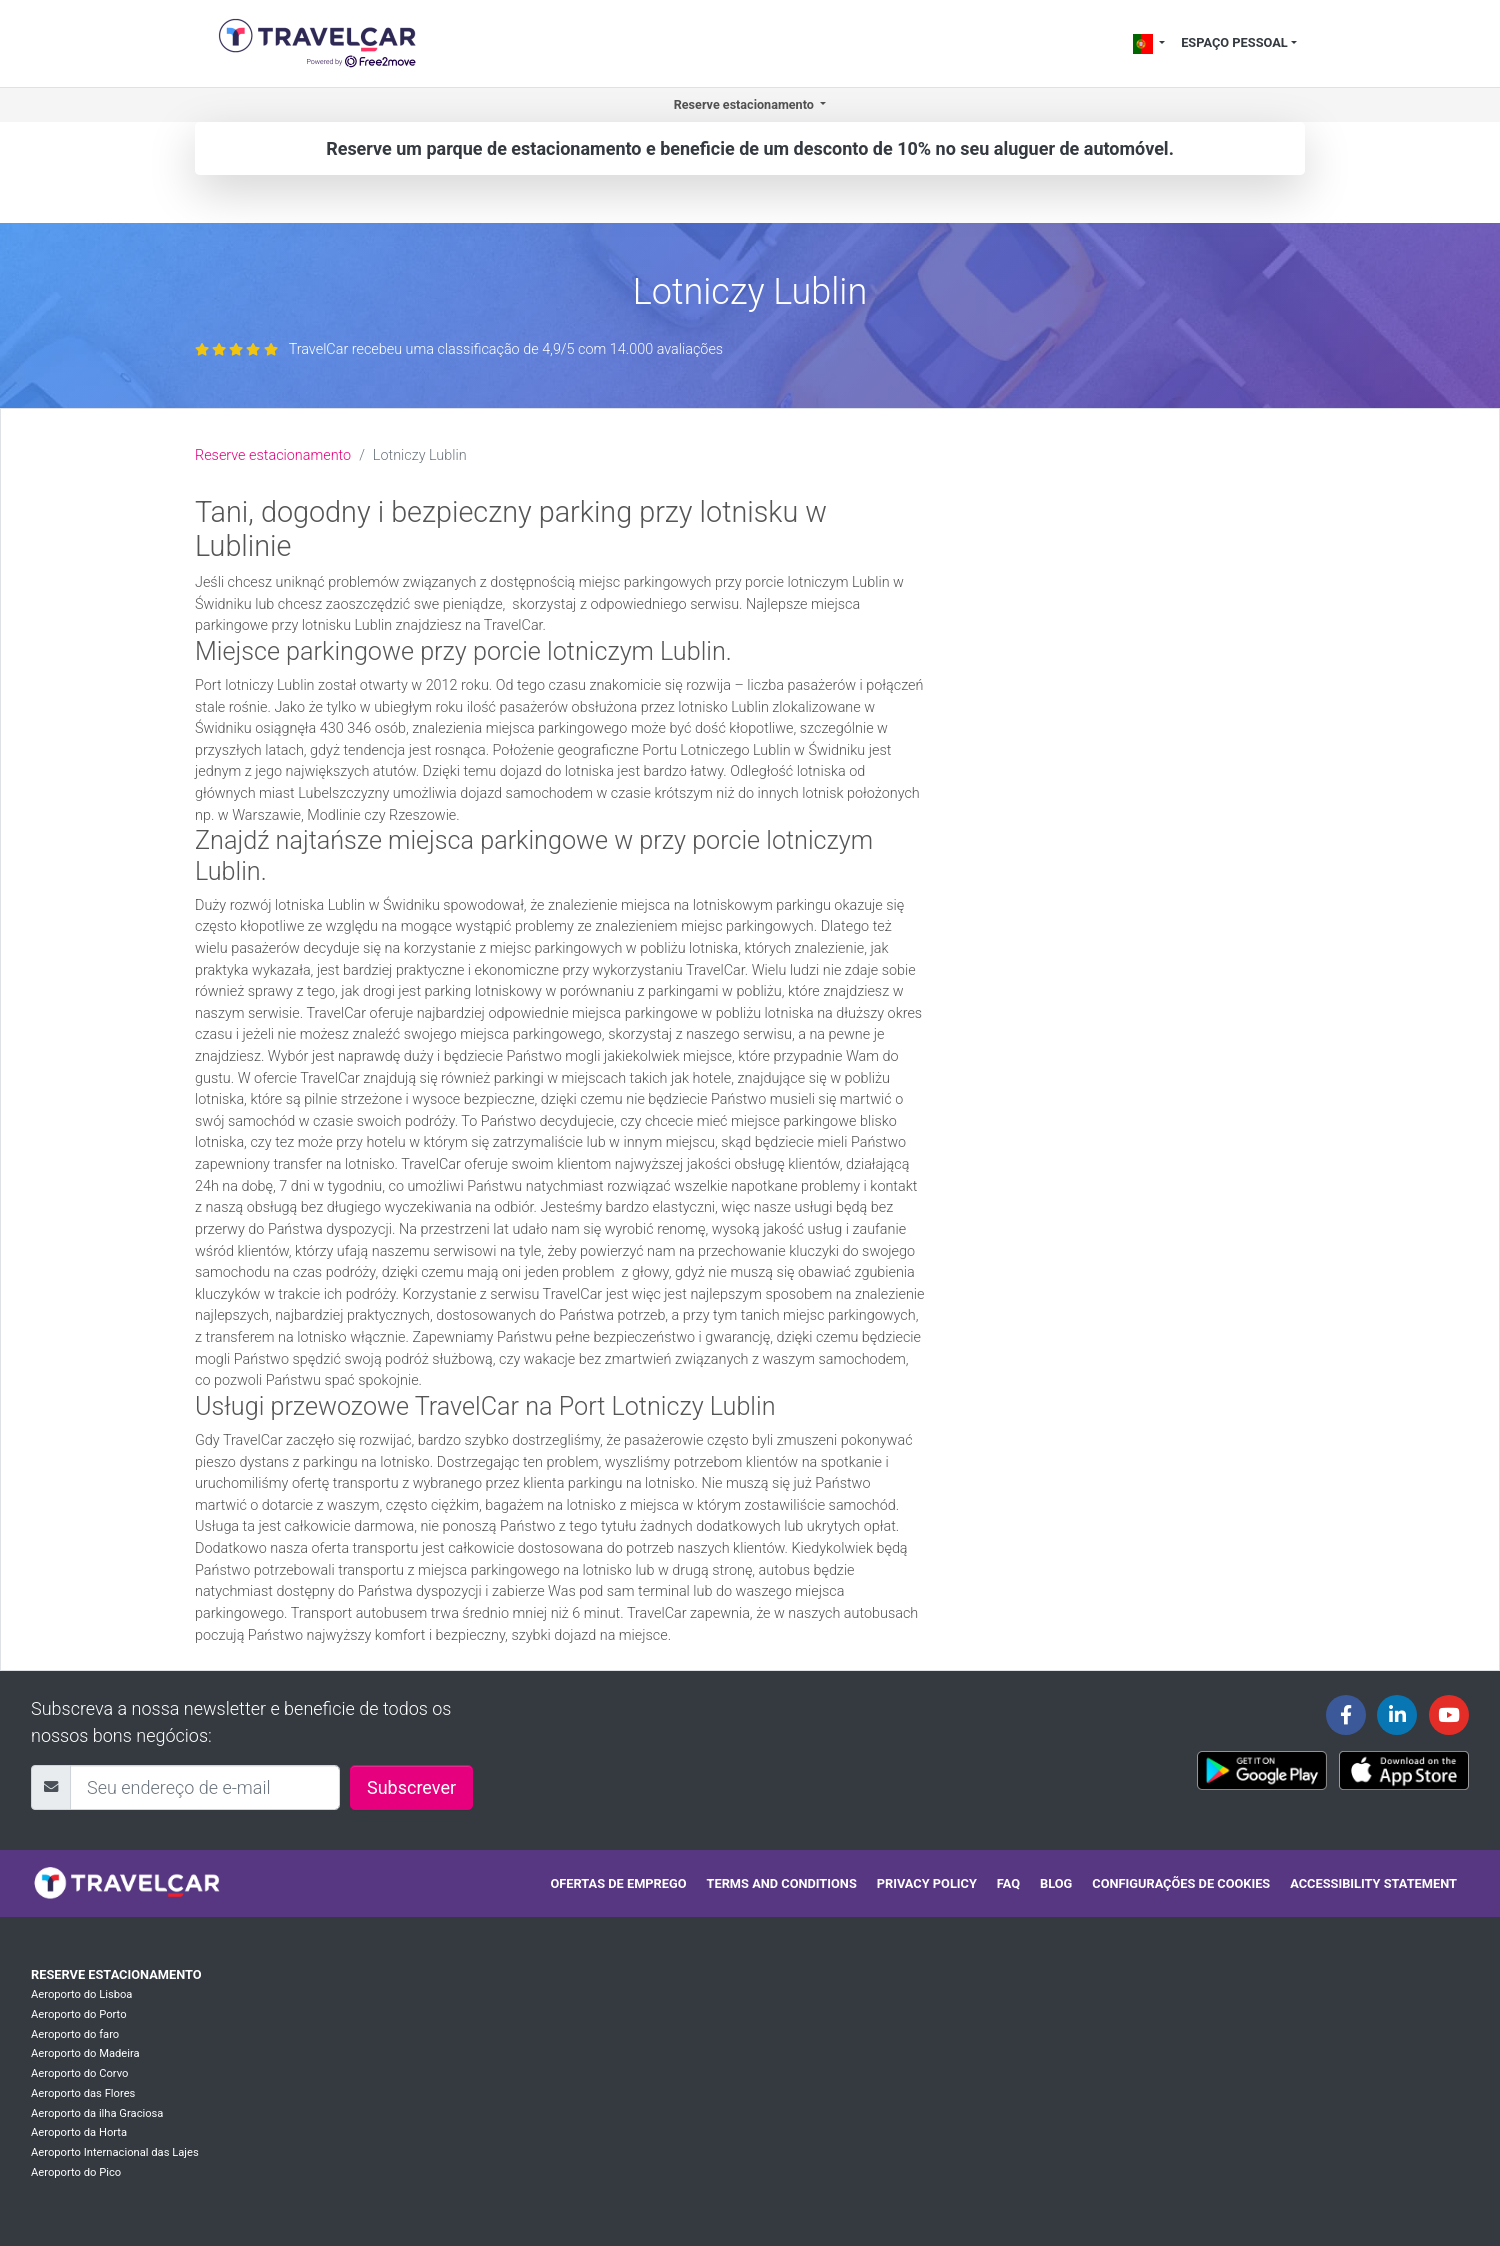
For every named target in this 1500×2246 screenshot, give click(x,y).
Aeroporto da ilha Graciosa (97, 2113)
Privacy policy (927, 1883)
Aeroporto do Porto (79, 2014)
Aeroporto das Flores (83, 2093)
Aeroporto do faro (75, 2034)
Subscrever (411, 1787)
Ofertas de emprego (618, 1883)
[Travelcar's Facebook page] (1346, 1715)
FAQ (1008, 1883)
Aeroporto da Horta (79, 2132)
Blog (1056, 1883)
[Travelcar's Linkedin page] (1397, 1715)
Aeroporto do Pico (76, 2172)
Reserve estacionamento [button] (745, 104)
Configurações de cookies (1181, 1883)
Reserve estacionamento (273, 455)
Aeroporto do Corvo (79, 2073)
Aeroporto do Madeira (85, 2053)
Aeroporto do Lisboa (81, 1994)
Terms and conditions (782, 1883)
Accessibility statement (1373, 1883)
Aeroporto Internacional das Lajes (115, 2152)
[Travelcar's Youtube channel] (1449, 1715)
